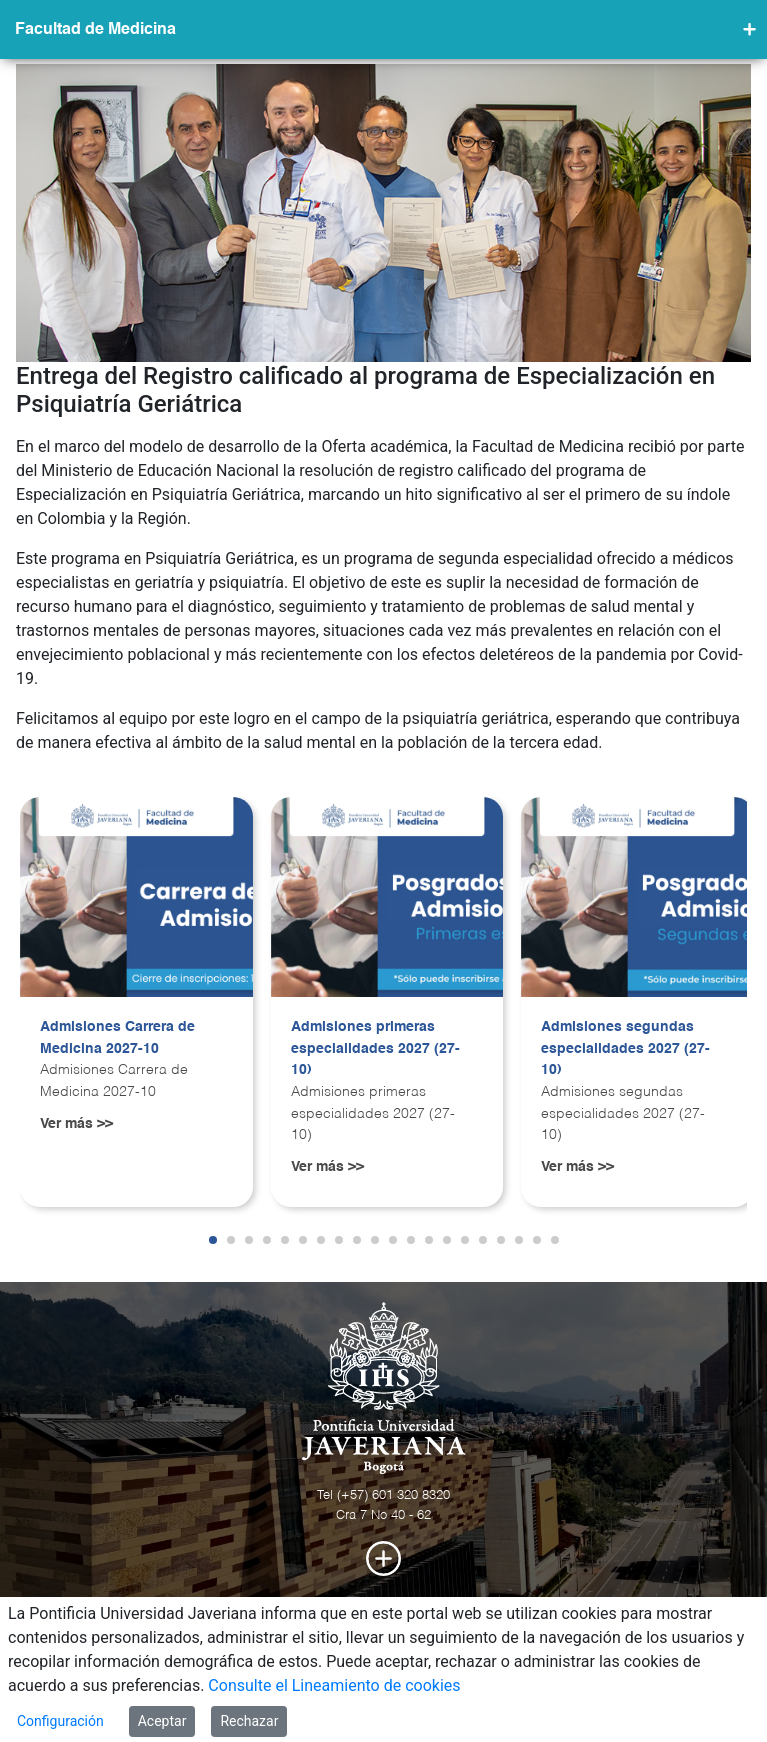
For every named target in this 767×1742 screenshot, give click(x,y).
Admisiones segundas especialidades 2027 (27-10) (625, 1048)
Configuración (60, 1721)
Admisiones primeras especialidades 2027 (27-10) (375, 1048)
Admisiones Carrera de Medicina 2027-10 (117, 1038)
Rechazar (249, 1721)
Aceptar (162, 1721)
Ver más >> (76, 1124)
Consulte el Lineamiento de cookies (334, 1685)
